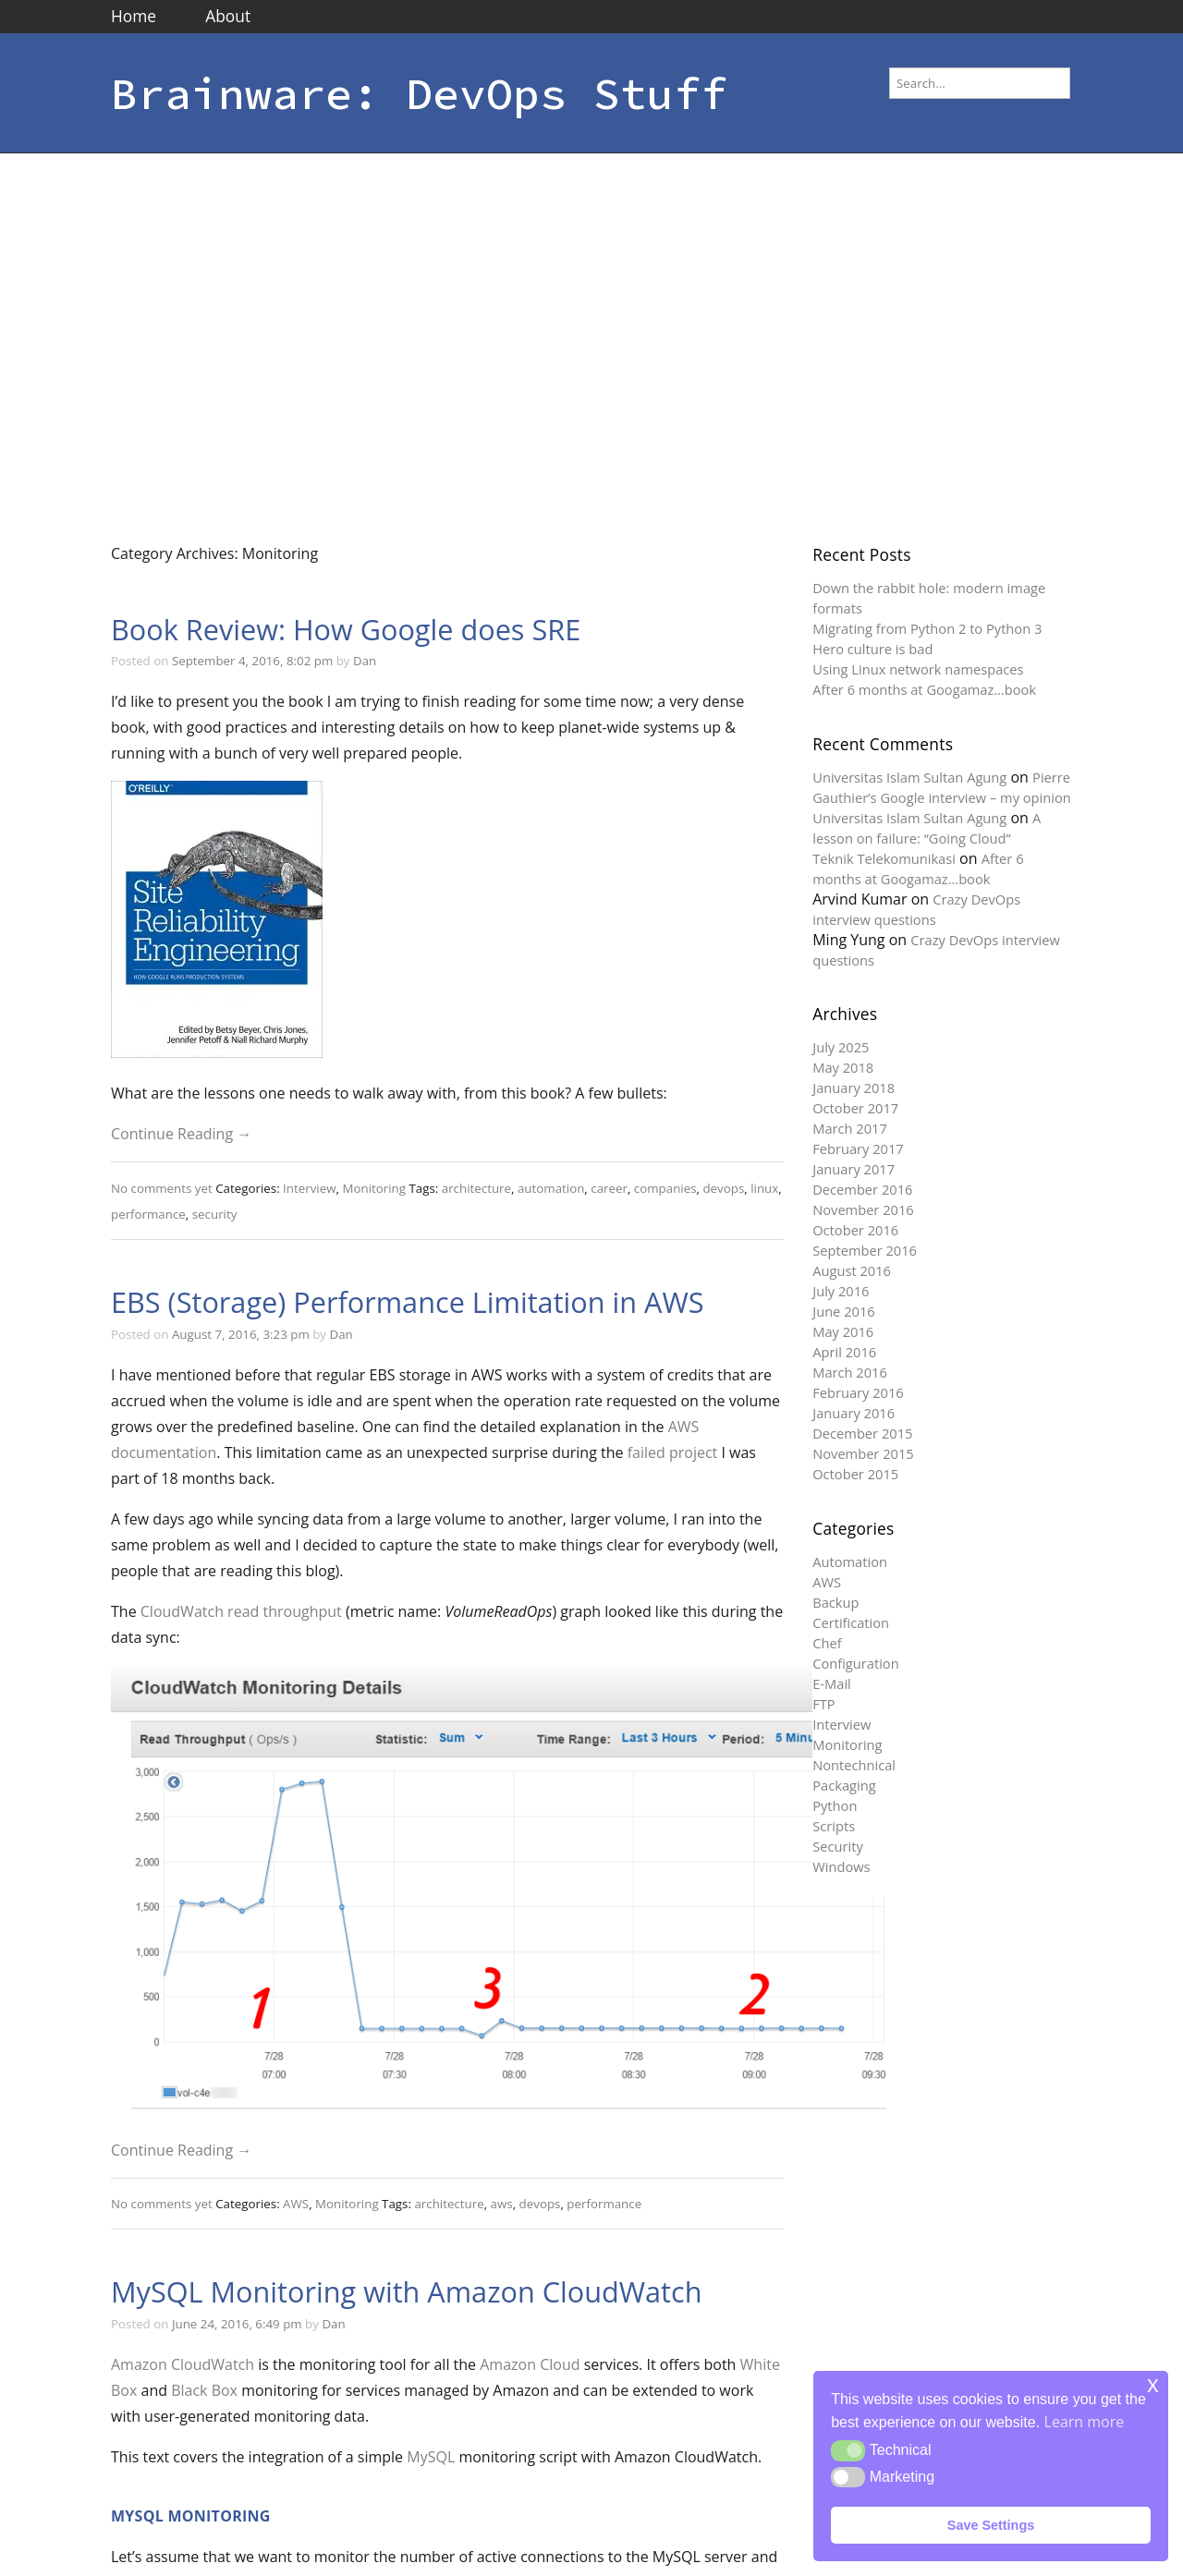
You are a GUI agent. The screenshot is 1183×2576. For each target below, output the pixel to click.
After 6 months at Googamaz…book (924, 689)
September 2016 (864, 1250)
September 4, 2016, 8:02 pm (252, 660)
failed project (673, 1452)
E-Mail (831, 1683)
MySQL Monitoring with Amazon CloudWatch (406, 2291)
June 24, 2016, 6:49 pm (237, 2323)
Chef (826, 1643)
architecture (476, 1188)
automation (551, 1188)
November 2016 (863, 1209)
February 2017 (858, 1148)
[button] (848, 2450)
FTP (823, 1704)
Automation (849, 1561)
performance (148, 1214)
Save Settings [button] (990, 2525)
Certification (850, 1622)
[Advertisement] (173, 336)
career (609, 1188)
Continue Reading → (181, 1134)
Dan (364, 660)
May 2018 (842, 1067)
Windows (841, 1866)
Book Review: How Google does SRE (345, 629)
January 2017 (853, 1169)
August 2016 (851, 1270)
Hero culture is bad (872, 648)
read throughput (284, 1611)
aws (502, 2203)
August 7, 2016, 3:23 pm (241, 1334)
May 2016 (842, 1331)
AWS (296, 2203)
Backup (835, 1602)
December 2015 (862, 1433)
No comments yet (162, 1188)
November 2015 (863, 1453)
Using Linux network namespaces (917, 669)
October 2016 (855, 1230)
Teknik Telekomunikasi (884, 858)
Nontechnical (854, 1765)
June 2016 (843, 1311)
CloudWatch (182, 1611)
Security (837, 1846)
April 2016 (844, 1352)
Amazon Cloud (529, 2364)
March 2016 (849, 1372)
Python (834, 1805)
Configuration (855, 1663)
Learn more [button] (1084, 2422)
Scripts (833, 1826)
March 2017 (849, 1128)
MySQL (431, 2457)
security (215, 1214)
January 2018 (853, 1087)
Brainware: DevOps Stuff (419, 93)
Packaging (843, 1785)
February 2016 (858, 1392)
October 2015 (855, 1473)
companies (665, 1188)
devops (723, 1188)
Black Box (204, 2390)
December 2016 (862, 1189)
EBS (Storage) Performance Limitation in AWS (407, 1301)
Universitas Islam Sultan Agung (909, 777)
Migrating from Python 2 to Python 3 (927, 628)
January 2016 (853, 1412)
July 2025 (840, 1047)
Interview (309, 1188)
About (227, 16)
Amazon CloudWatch (182, 2364)
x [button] (1153, 2384)
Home (133, 16)
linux (764, 1188)
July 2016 (840, 1291)
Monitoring (374, 1188)
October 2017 (855, 1108)
